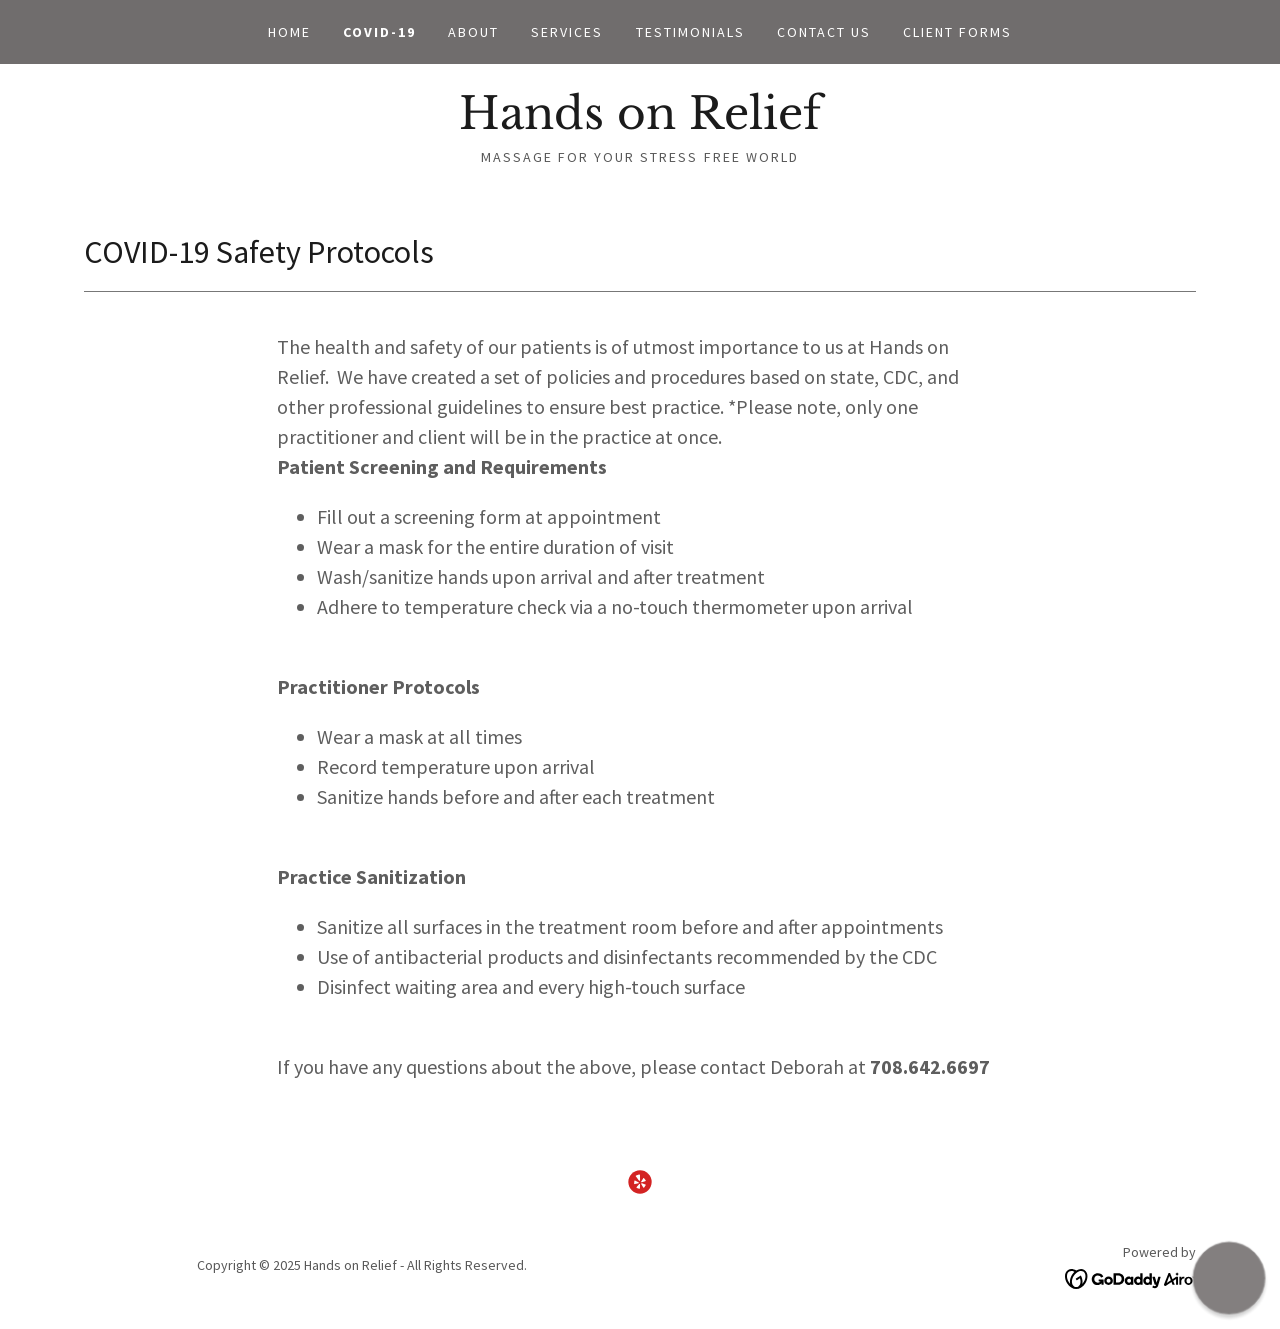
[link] (640, 123)
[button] (1229, 1278)
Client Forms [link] (957, 32)
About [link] (473, 32)
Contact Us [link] (824, 32)
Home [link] (289, 32)
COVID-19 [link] (379, 32)
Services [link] (567, 32)
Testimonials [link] (690, 32)
